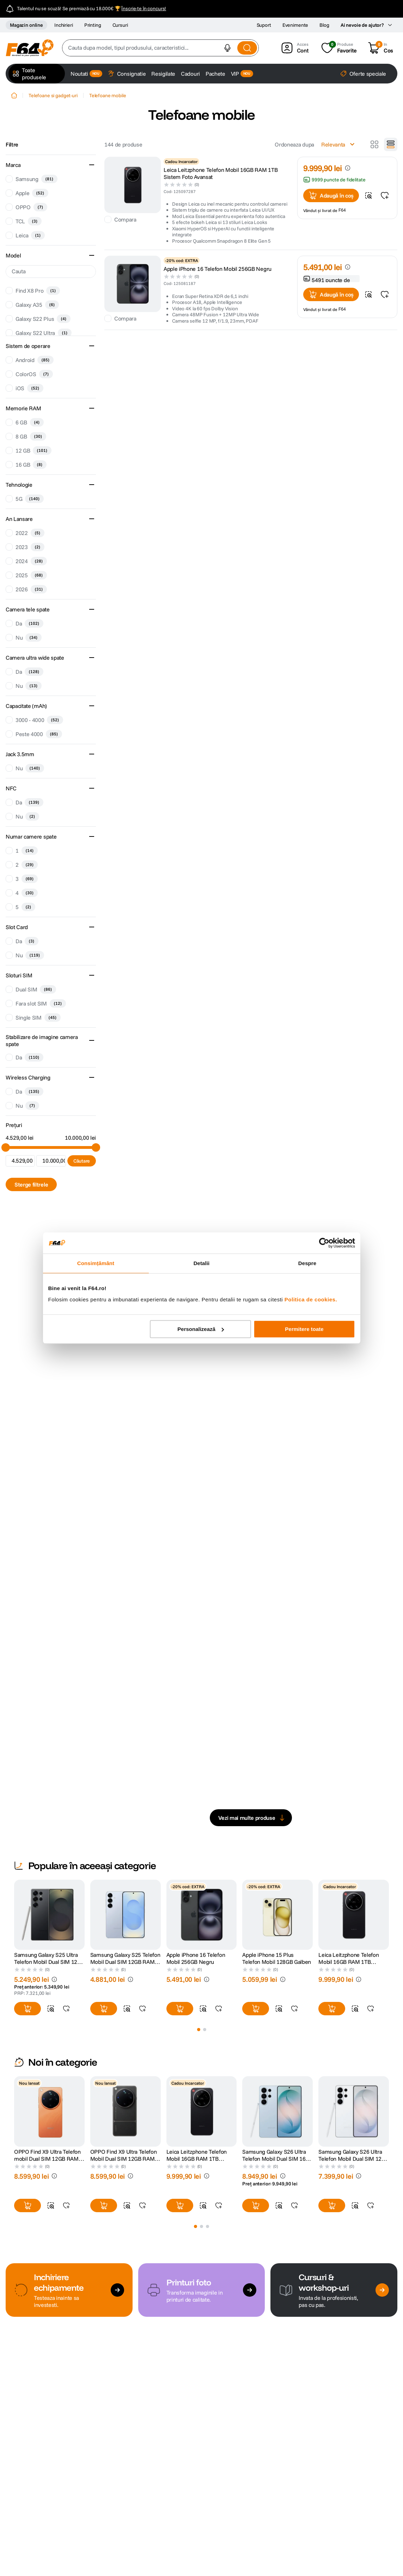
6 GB (30, 422)
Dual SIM (36, 989)
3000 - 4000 (39, 720)
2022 (30, 533)
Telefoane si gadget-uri (53, 95)
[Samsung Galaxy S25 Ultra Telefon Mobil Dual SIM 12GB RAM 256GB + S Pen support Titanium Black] (49, 1950)
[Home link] (14, 95)
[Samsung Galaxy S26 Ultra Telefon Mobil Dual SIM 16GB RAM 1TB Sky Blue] (277, 2146)
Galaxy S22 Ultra (44, 333)
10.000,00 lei (80, 1137)
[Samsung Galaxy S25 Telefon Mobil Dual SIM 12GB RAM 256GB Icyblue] (125, 1950)
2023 (30, 547)
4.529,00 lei (19, 1137)
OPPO (31, 207)
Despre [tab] (307, 1263)
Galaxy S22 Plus (43, 319)
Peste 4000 (39, 734)
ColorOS (34, 374)
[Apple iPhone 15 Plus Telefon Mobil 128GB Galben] (277, 1950)
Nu (29, 637)
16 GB (31, 464)
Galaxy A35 (37, 304)
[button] (227, 48)
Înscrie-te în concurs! (143, 8)
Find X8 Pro (38, 290)
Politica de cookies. (311, 1299)
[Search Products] (247, 48)
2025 (31, 575)
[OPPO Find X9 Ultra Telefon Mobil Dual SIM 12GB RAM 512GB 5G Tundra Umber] (125, 2146)
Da (29, 623)
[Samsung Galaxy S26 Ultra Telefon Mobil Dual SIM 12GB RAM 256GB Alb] (353, 2146)
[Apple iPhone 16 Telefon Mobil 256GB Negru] (201, 1950)
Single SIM (38, 1017)
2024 (31, 561)
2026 (31, 589)
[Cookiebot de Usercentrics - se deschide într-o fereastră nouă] (324, 1243)
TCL (29, 221)
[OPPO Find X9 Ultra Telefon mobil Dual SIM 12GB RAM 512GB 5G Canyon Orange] (49, 2146)
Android (35, 360)
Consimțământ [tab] (95, 1263)
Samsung (36, 179)
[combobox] (160, 47)
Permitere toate (304, 1329)
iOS (29, 388)
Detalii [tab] (202, 1263)
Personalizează (200, 1329)
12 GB (33, 450)
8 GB (31, 436)
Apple (32, 193)
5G (30, 498)
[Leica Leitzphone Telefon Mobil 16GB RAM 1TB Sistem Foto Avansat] (353, 1950)
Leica (30, 235)
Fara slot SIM (41, 1003)
